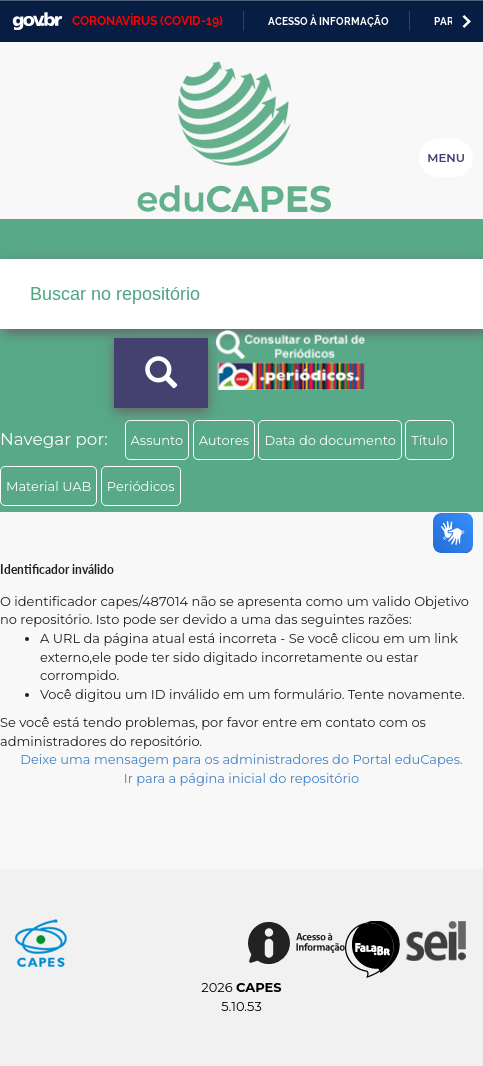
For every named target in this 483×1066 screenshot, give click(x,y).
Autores (224, 440)
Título (429, 440)
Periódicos (141, 486)
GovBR (37, 21)
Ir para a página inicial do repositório (242, 778)
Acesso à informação (328, 21)
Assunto (157, 440)
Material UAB (48, 486)
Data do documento (330, 440)
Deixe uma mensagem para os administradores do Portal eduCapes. (241, 759)
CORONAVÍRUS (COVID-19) (147, 21)
